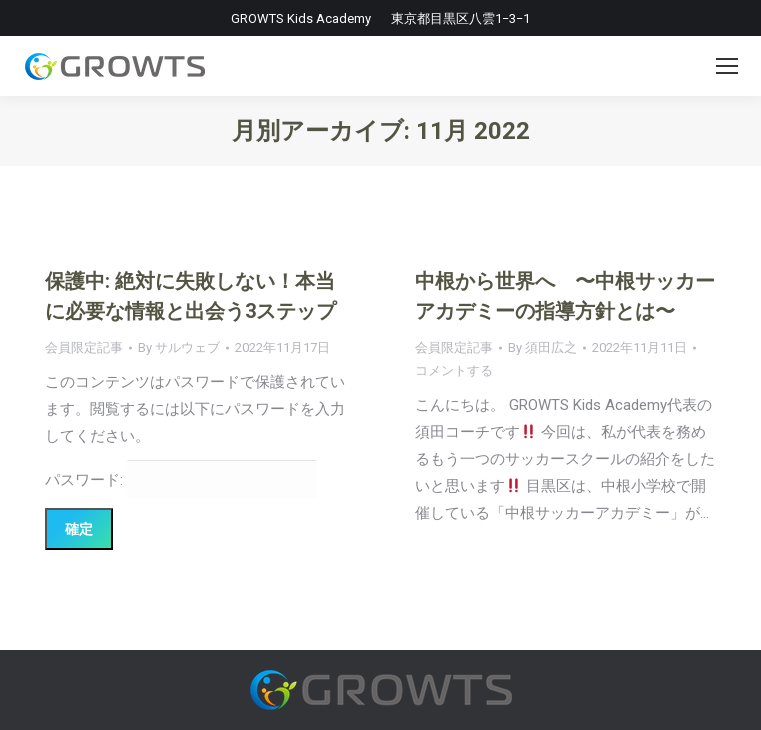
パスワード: (181, 480)
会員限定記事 (84, 347)
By (179, 347)
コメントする (454, 370)
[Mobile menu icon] (727, 66)
